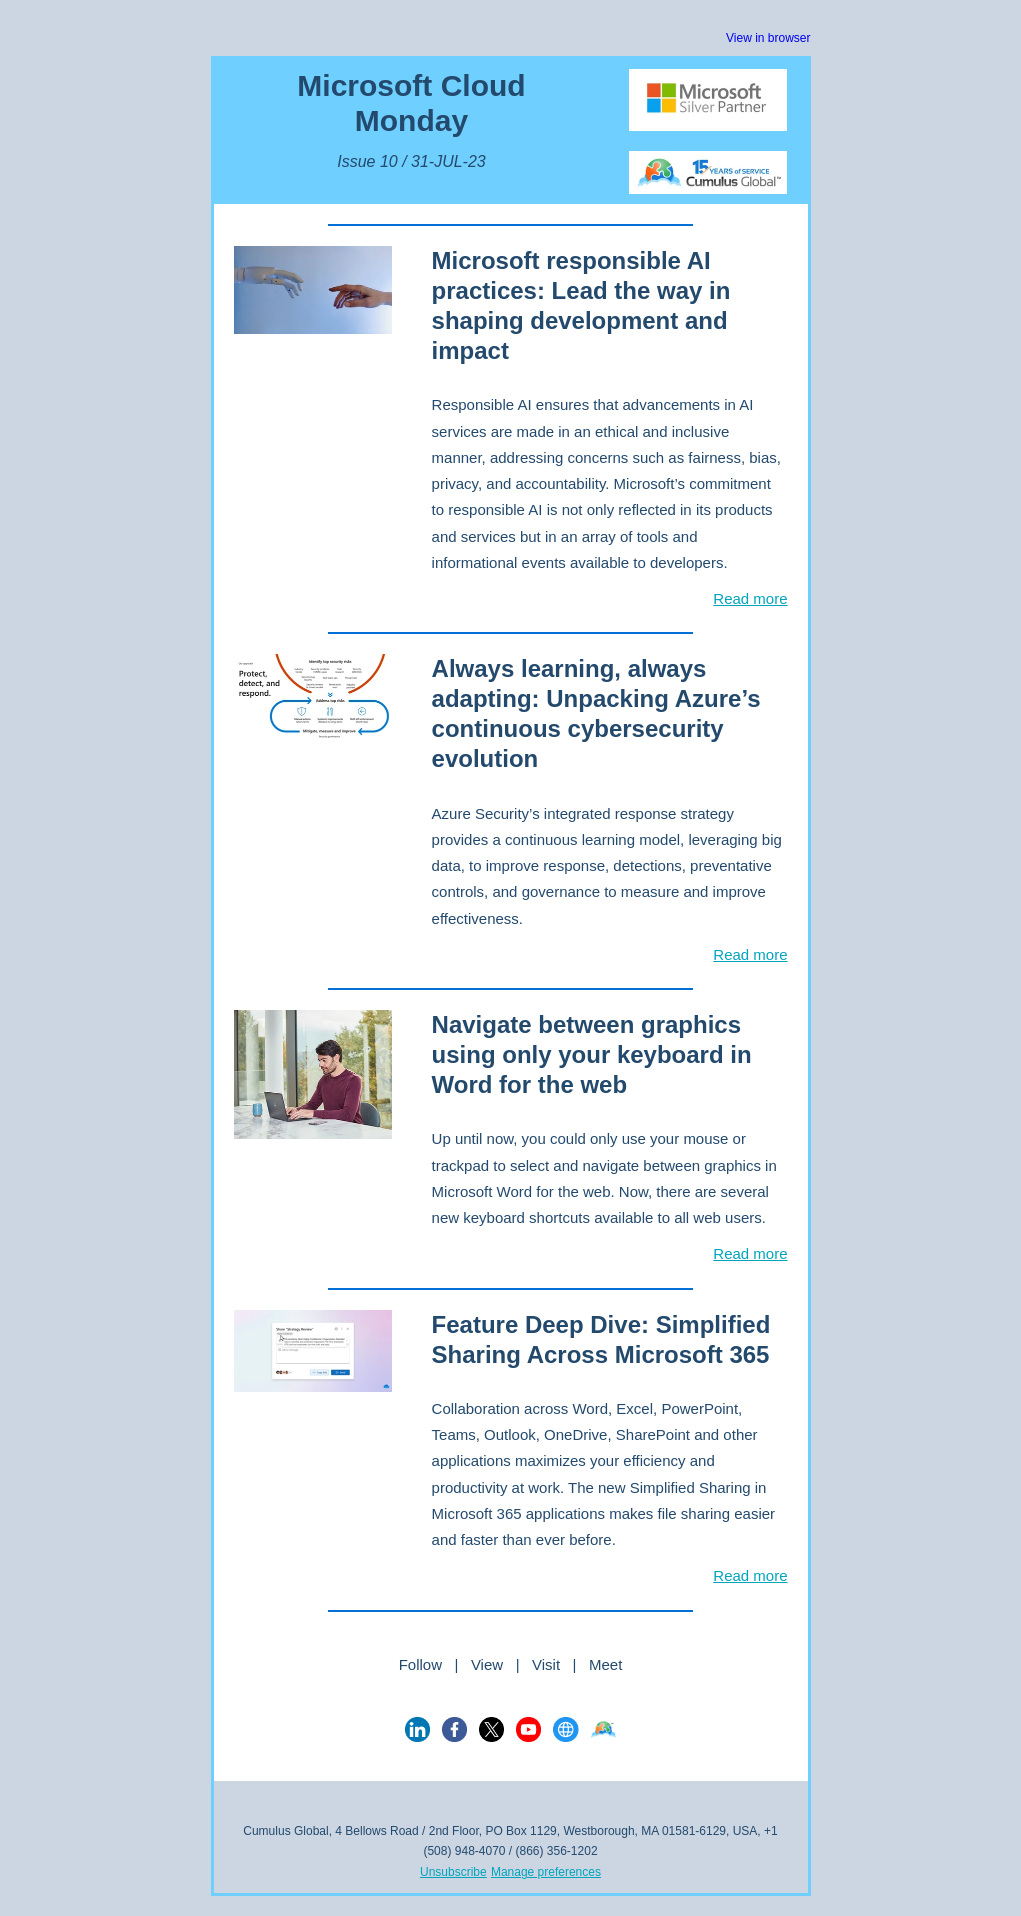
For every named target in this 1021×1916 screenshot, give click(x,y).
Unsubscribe (453, 1872)
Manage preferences (546, 1872)
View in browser (768, 38)
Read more (750, 598)
